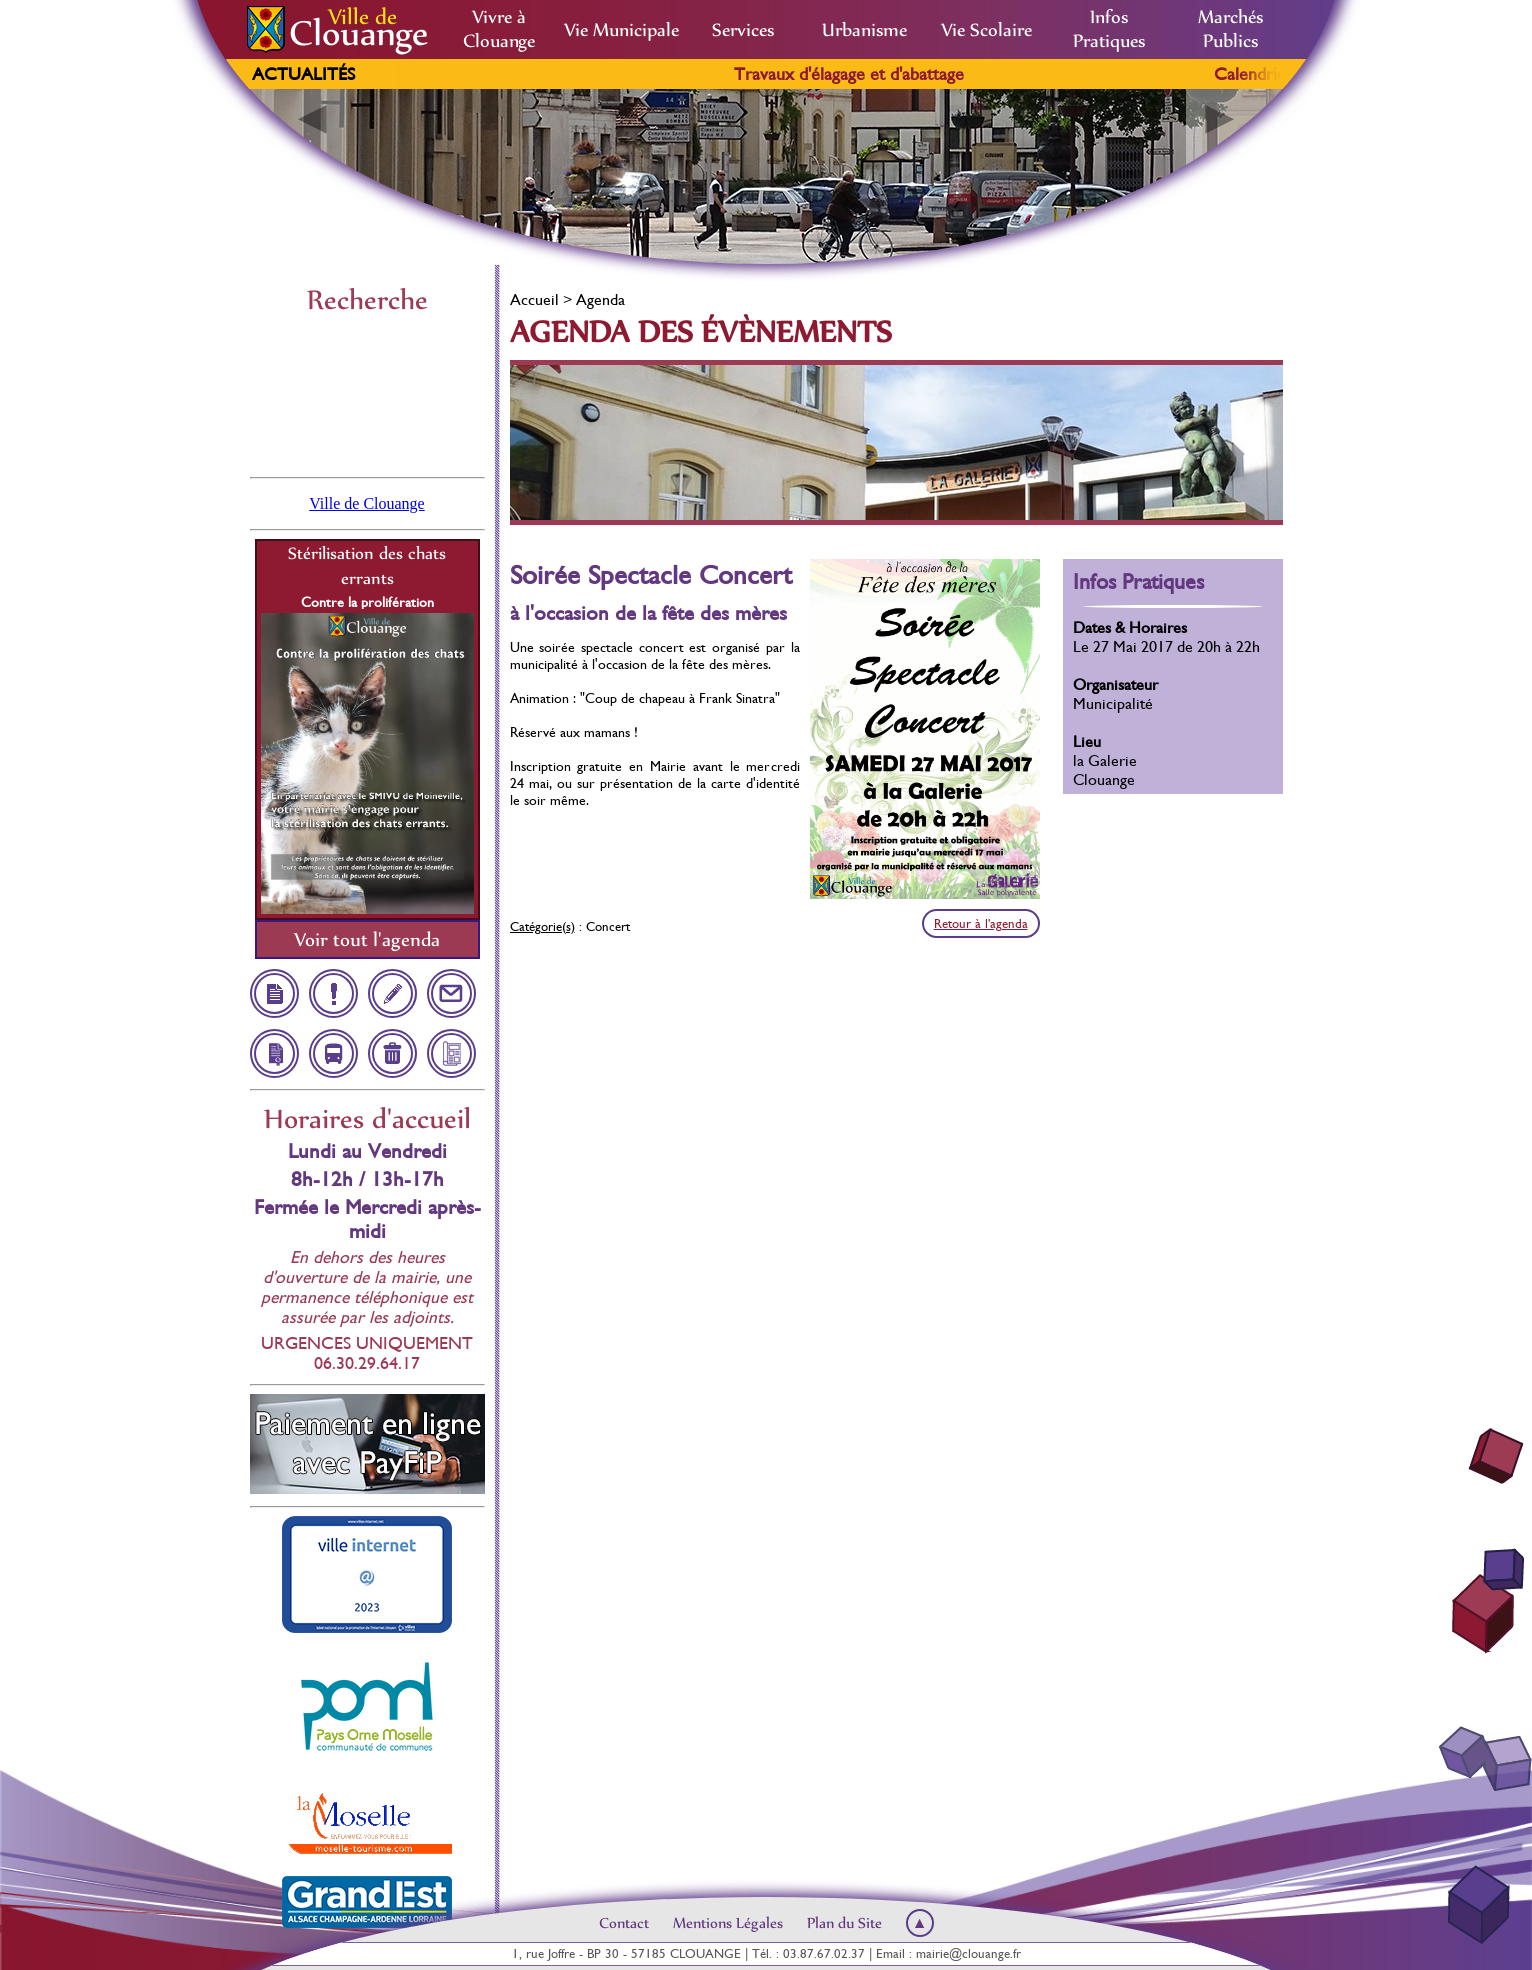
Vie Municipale (621, 30)
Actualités (303, 74)
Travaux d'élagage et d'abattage (878, 74)
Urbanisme (864, 30)
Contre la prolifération (367, 602)
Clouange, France (367, 394)
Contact (624, 1923)
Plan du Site (844, 1923)
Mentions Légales (728, 1923)
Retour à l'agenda (981, 923)
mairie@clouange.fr (968, 1953)
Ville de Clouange (366, 503)
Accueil (534, 299)
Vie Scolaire (986, 30)
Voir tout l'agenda (367, 939)
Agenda (600, 299)
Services (743, 30)
